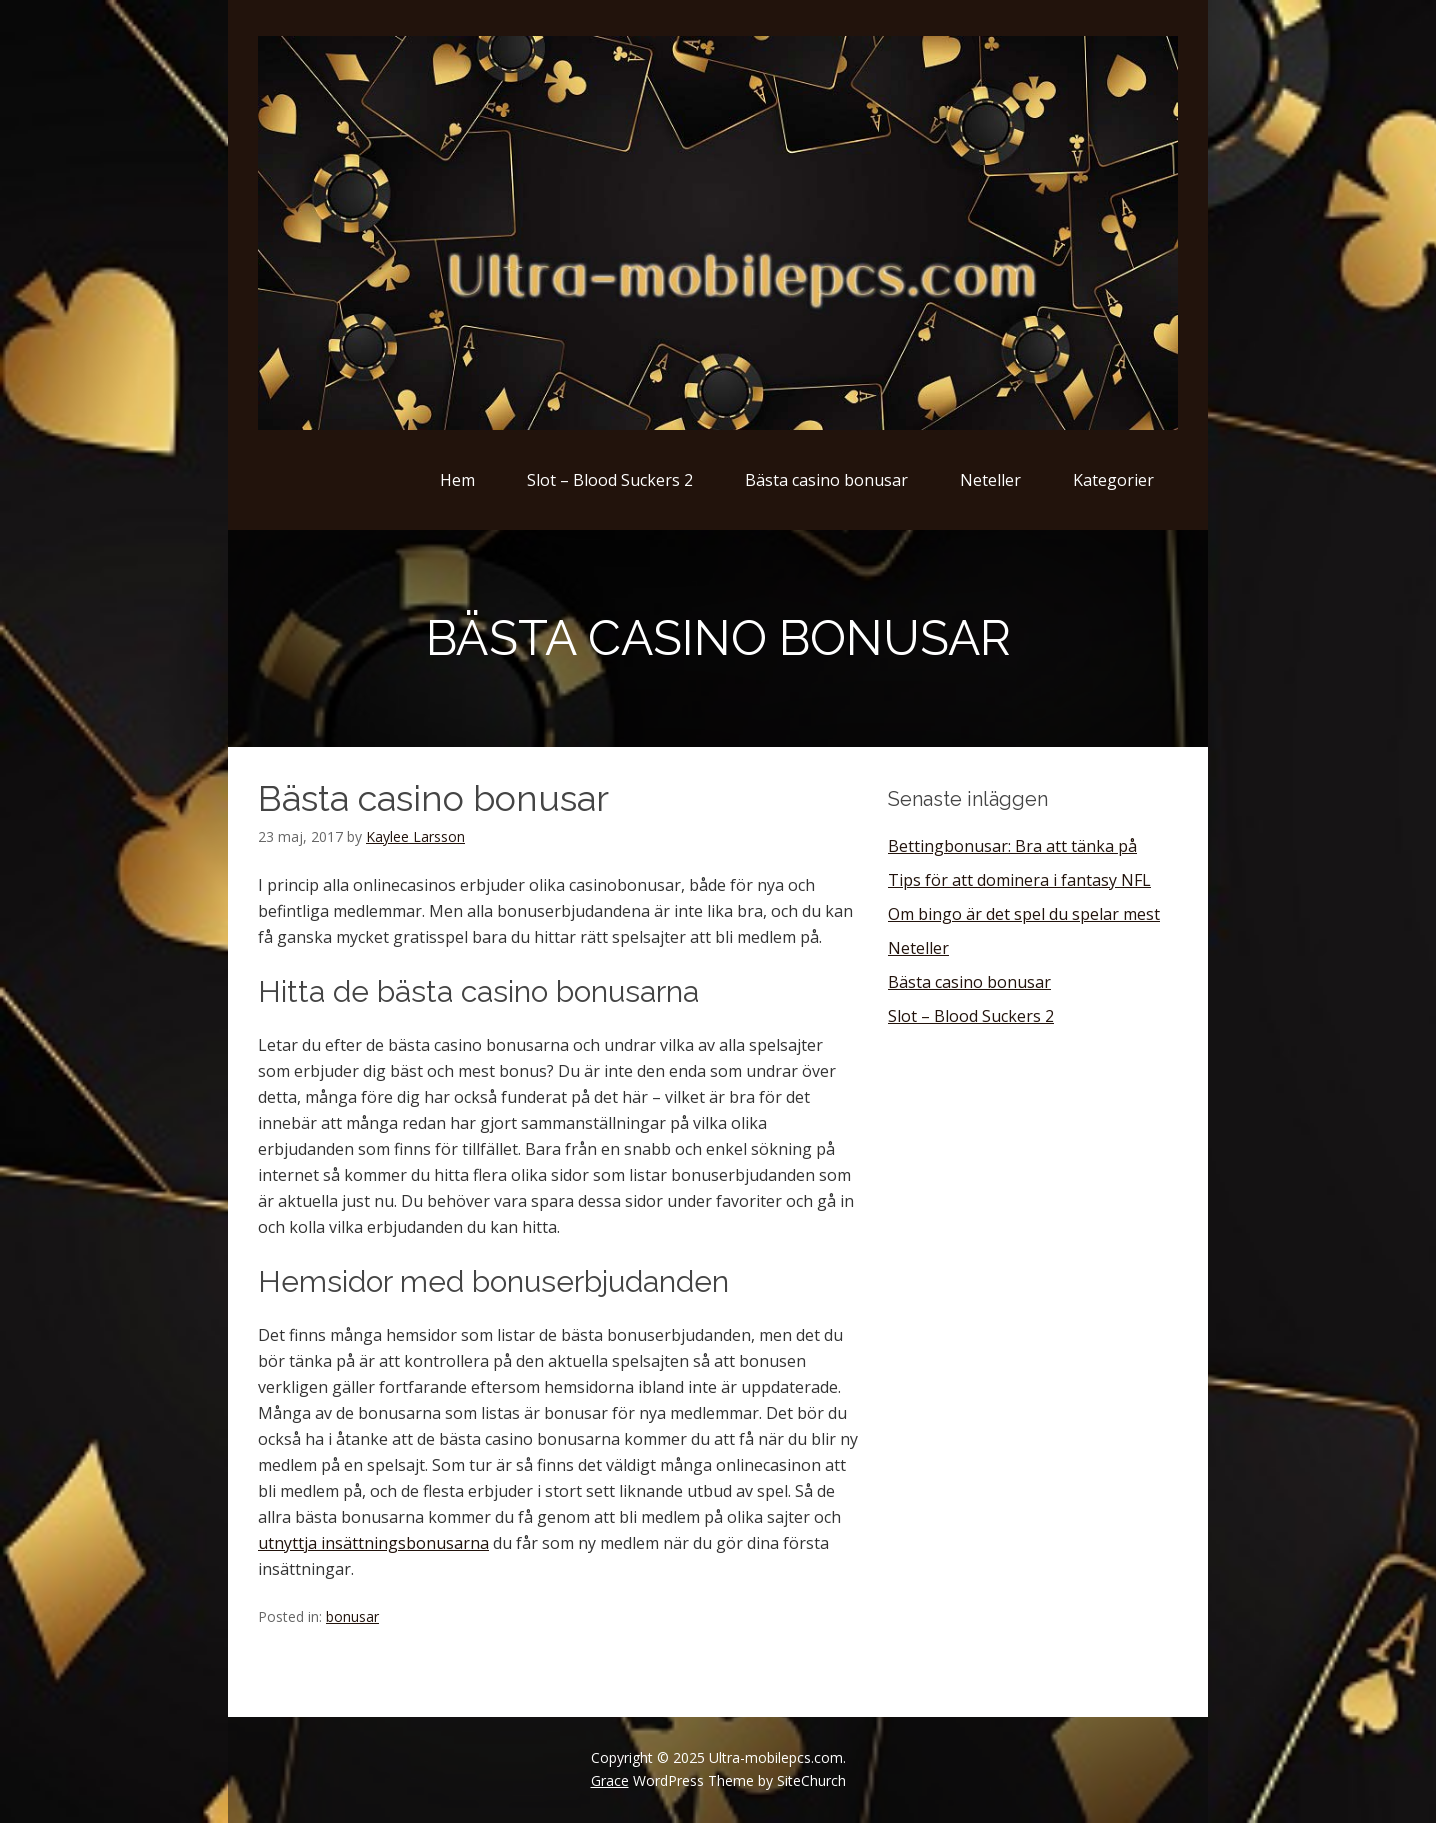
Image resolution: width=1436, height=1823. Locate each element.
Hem (457, 480)
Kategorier (1113, 480)
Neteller (990, 480)
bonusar (352, 1616)
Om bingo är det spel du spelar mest (1024, 914)
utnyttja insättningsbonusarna (373, 1543)
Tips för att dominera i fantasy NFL (1019, 880)
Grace (610, 1780)
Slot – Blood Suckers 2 (610, 480)
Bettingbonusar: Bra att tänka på (1012, 846)
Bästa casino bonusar (826, 480)
